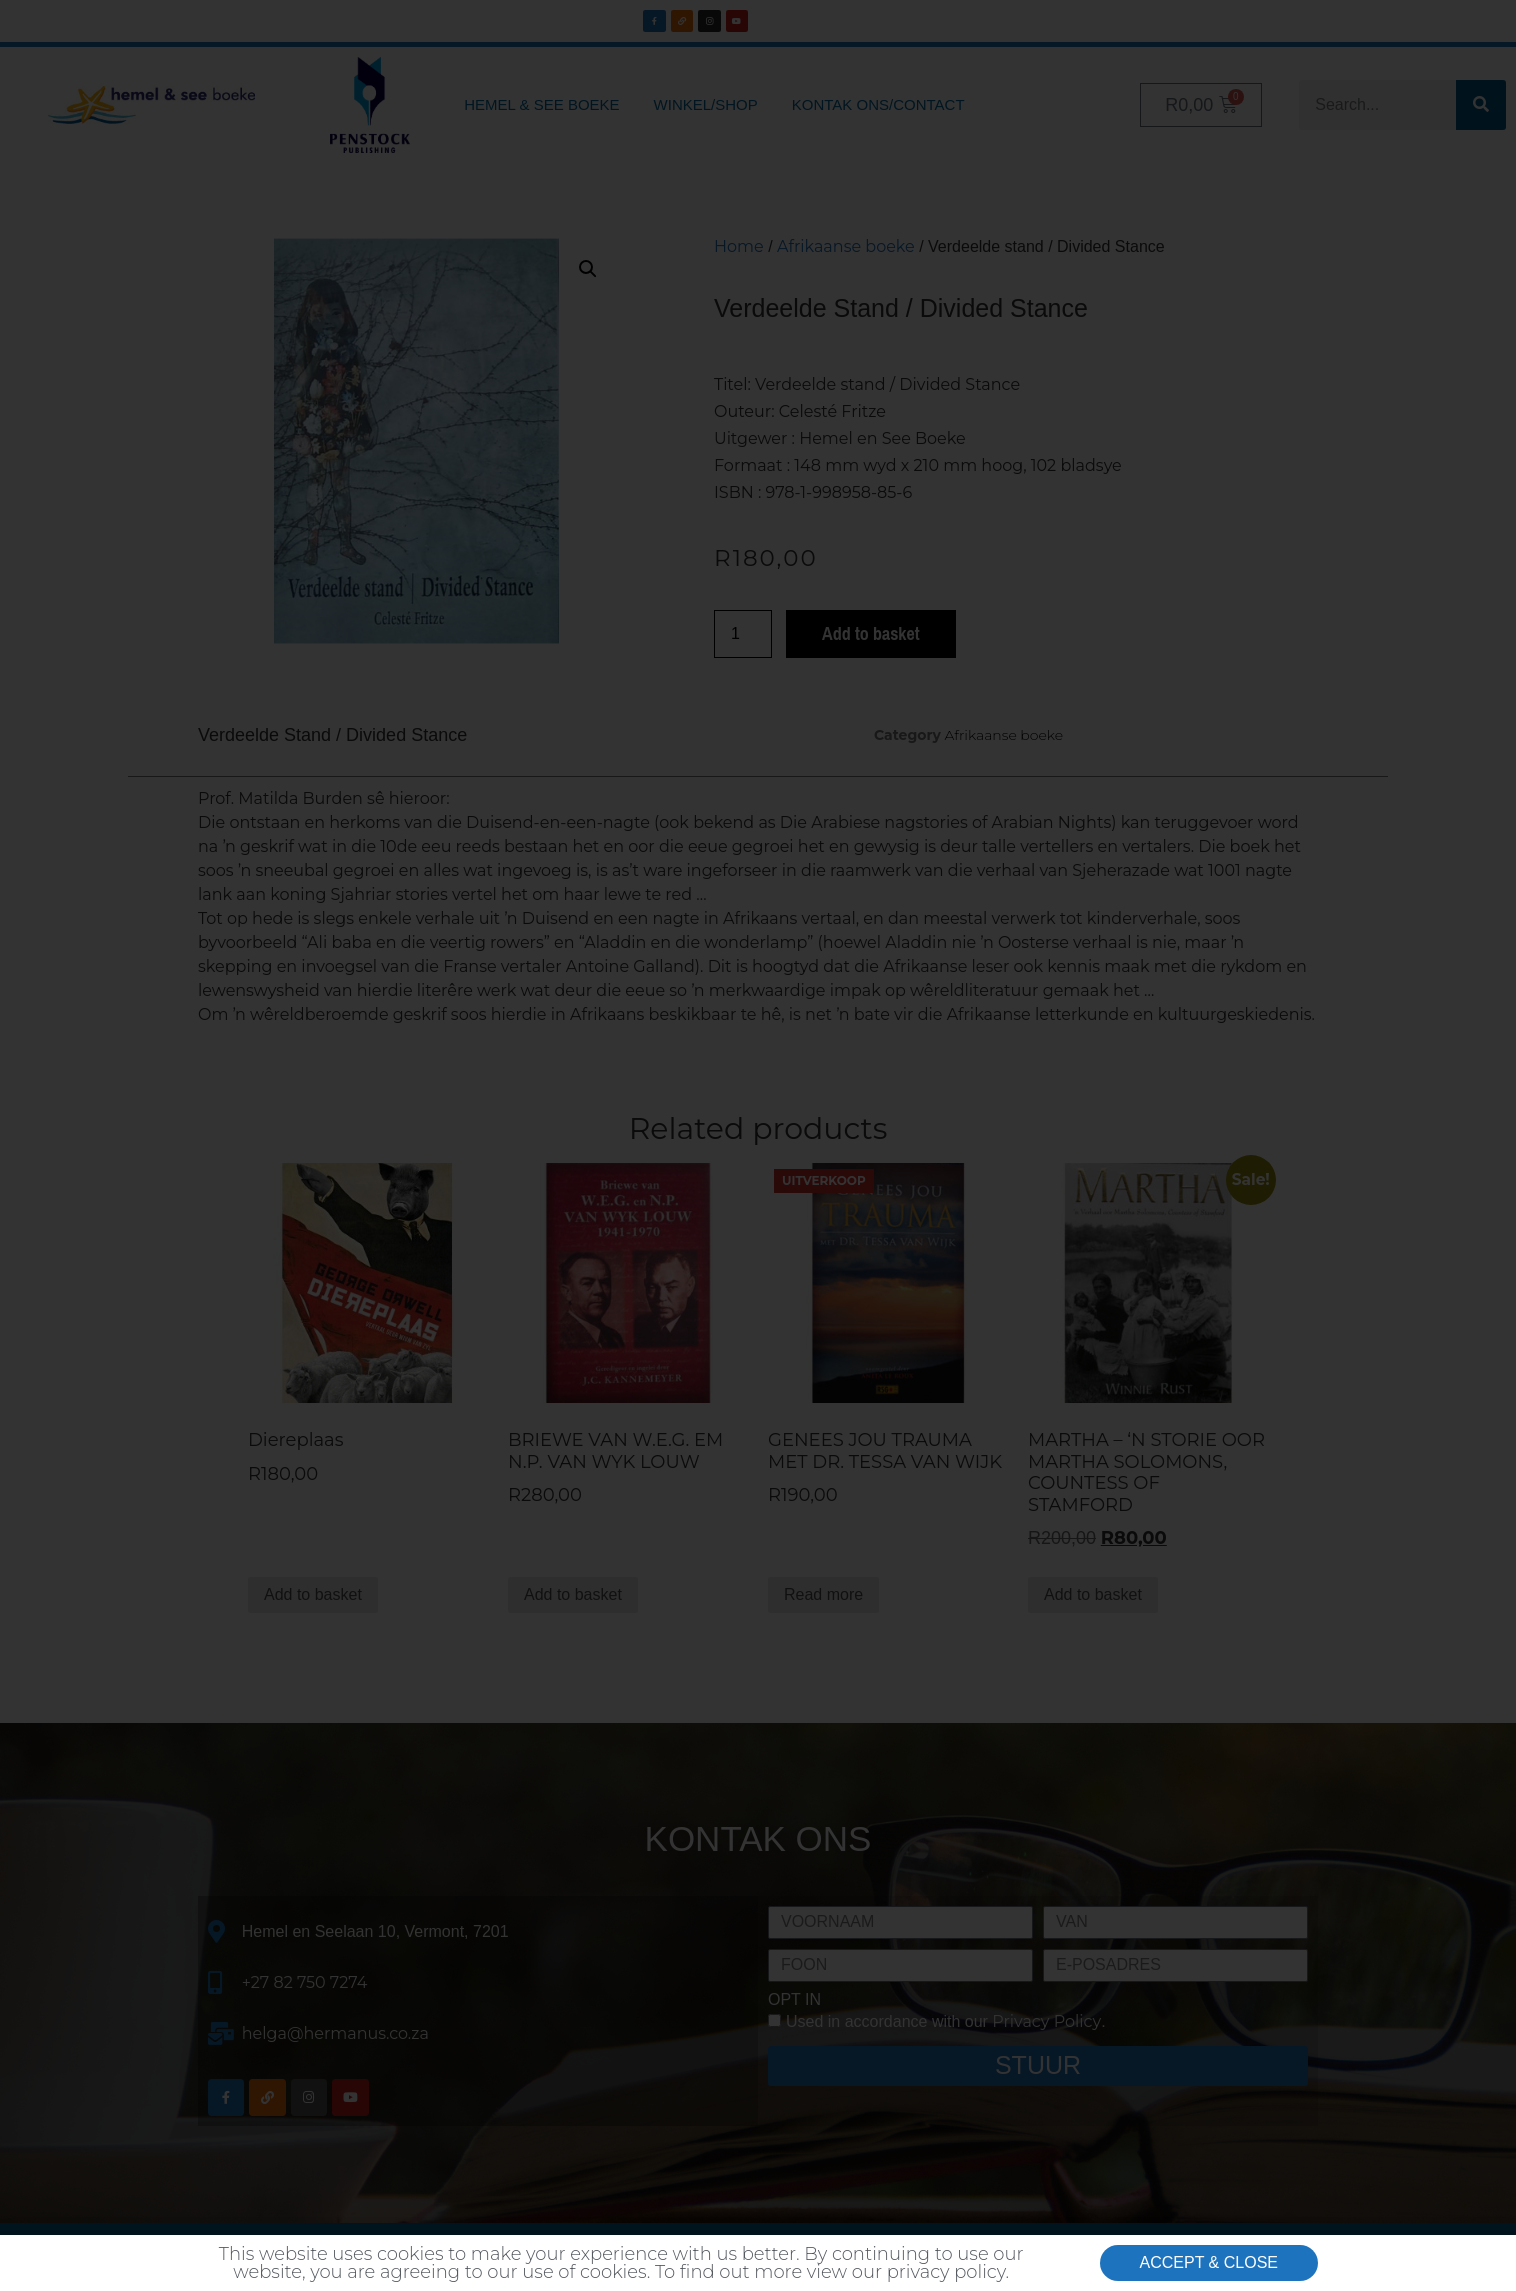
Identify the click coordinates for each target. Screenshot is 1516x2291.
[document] (758, 1145)
